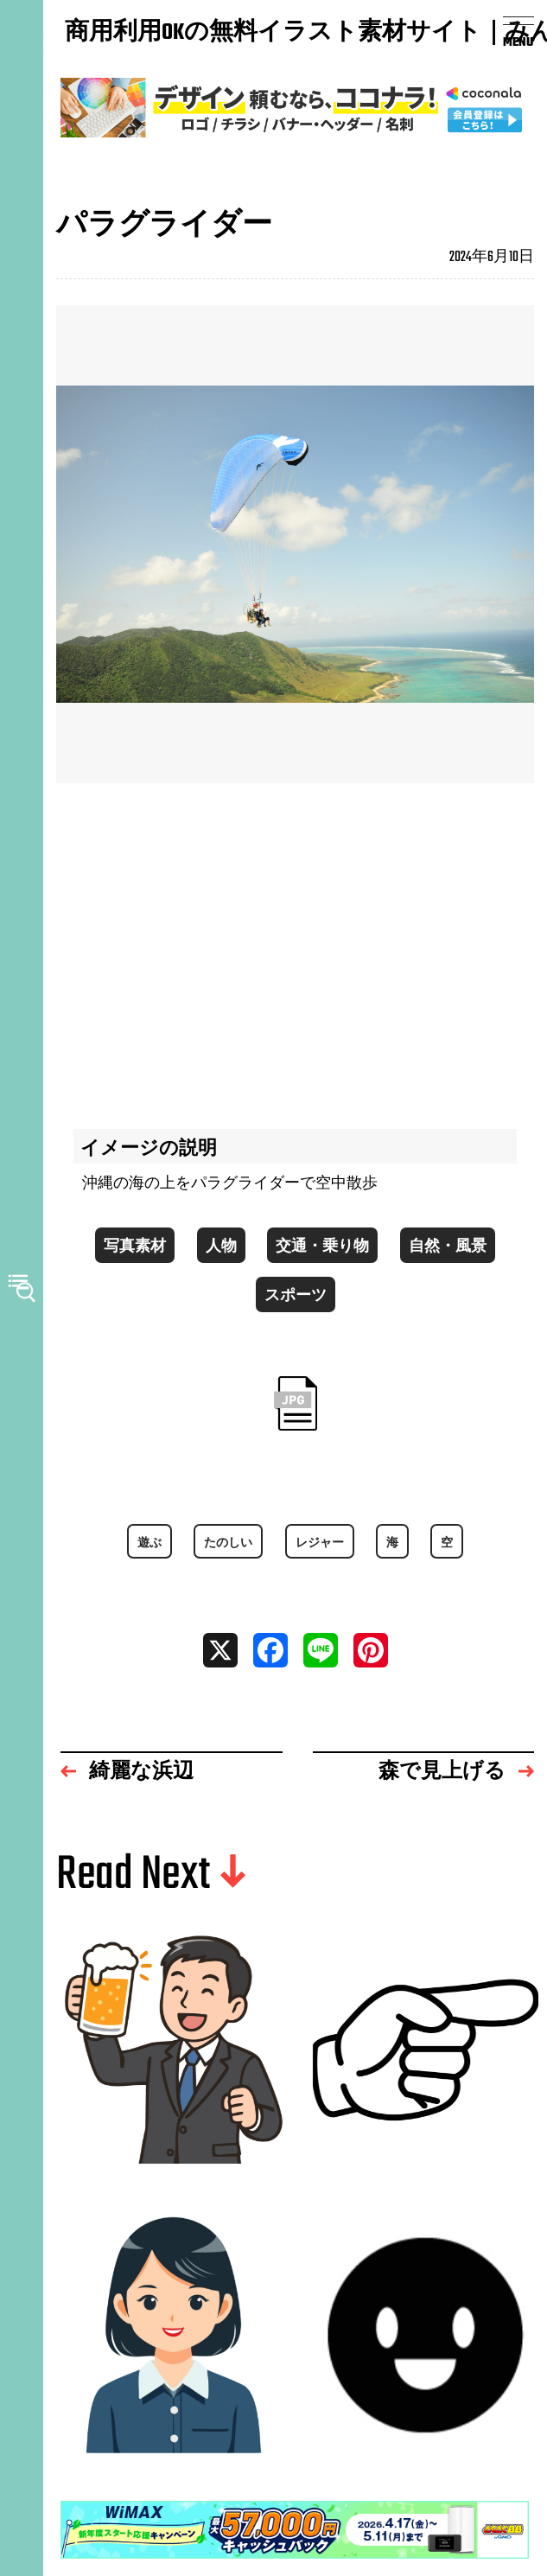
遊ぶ (149, 1543)
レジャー (320, 1543)
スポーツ (295, 1296)
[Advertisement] (295, 947)
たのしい (228, 1543)
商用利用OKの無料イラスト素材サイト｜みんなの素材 (147, 34)
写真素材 (135, 1247)
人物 (221, 1247)
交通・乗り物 (322, 1247)
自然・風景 (448, 1247)
